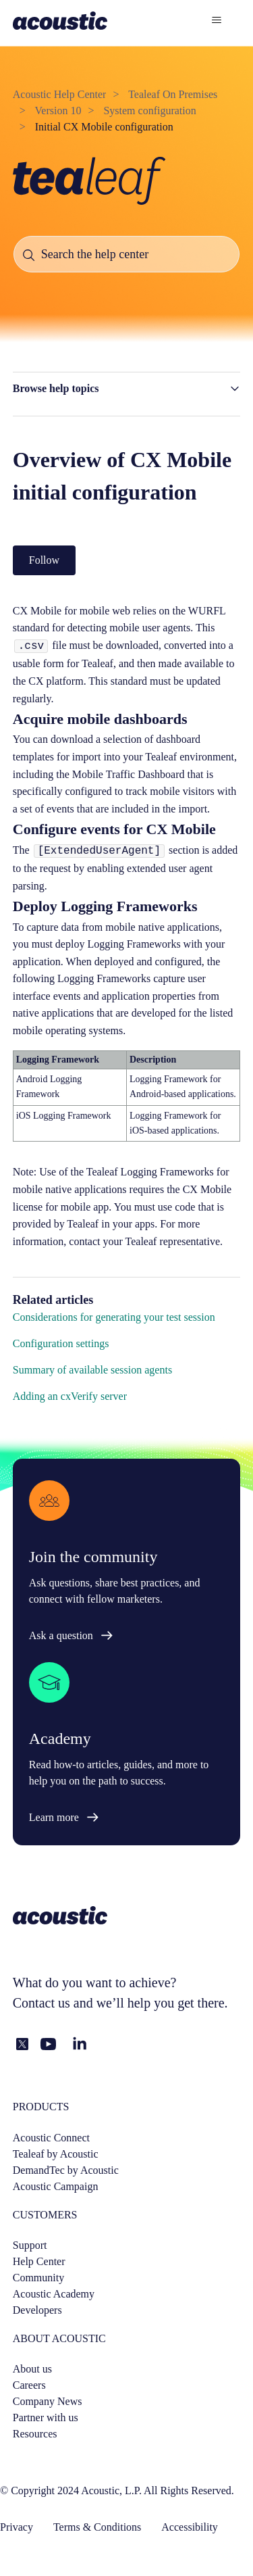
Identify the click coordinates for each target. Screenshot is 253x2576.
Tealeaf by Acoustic (56, 2154)
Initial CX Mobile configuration (104, 126)
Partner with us (45, 2417)
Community (38, 2277)
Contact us (41, 2002)
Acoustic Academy (53, 2294)
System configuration (149, 110)
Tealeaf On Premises (172, 94)
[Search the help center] (126, 254)
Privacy (16, 2527)
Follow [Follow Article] (44, 560)
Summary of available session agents (92, 1370)
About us (32, 2369)
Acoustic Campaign (56, 2186)
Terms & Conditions (97, 2527)
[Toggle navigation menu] (216, 20)
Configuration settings (61, 1343)
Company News (47, 2401)
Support (30, 2245)
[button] (127, 388)
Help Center (39, 2261)
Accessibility (189, 2527)
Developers (37, 2310)
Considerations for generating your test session (114, 1317)
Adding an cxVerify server (70, 1396)
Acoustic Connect (51, 2137)
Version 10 (58, 110)
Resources (35, 2433)
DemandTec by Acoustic (66, 2170)
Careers (29, 2385)
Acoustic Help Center (60, 94)
